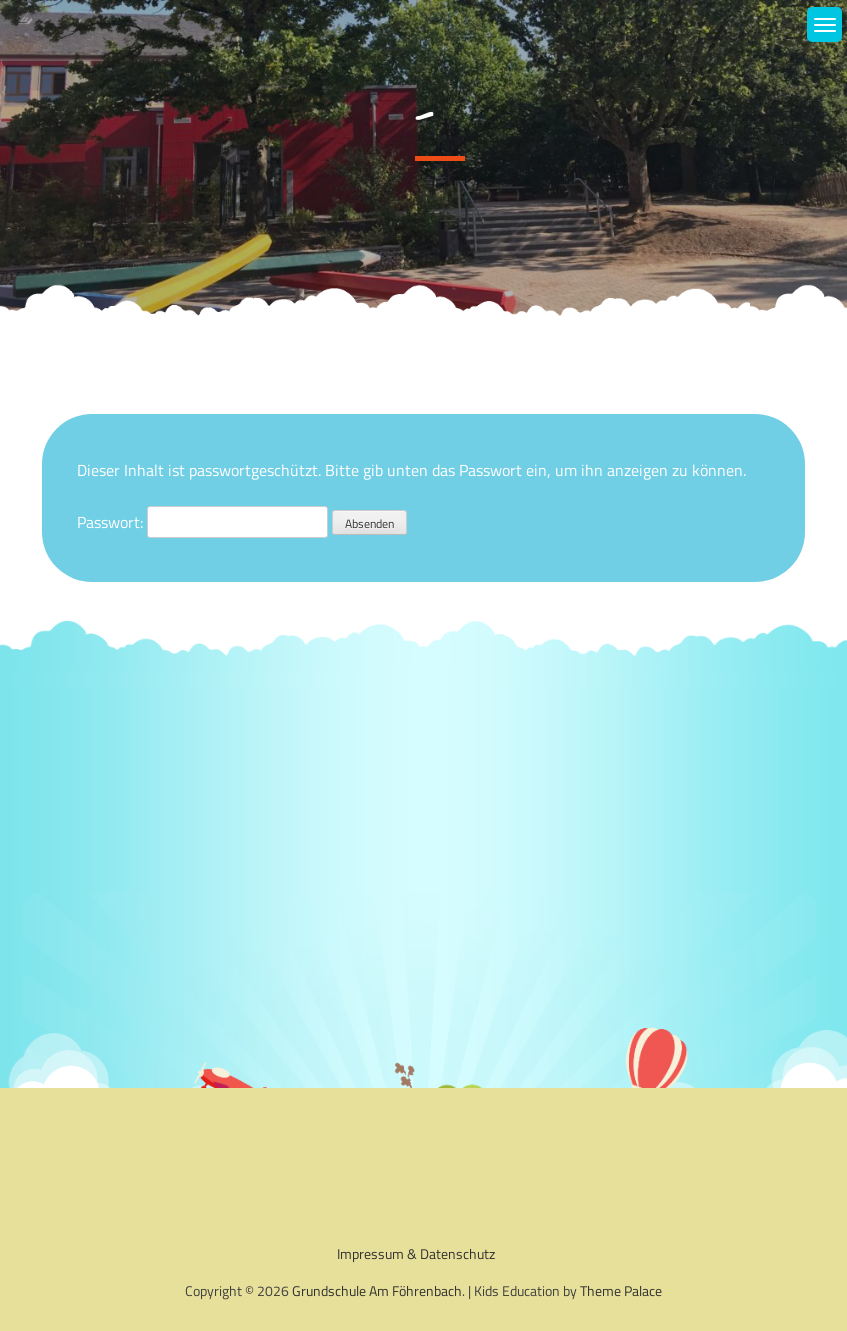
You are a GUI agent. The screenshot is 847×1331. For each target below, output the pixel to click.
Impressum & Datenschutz (416, 1253)
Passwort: (202, 522)
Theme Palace (621, 1290)
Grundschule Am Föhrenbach (377, 1290)
